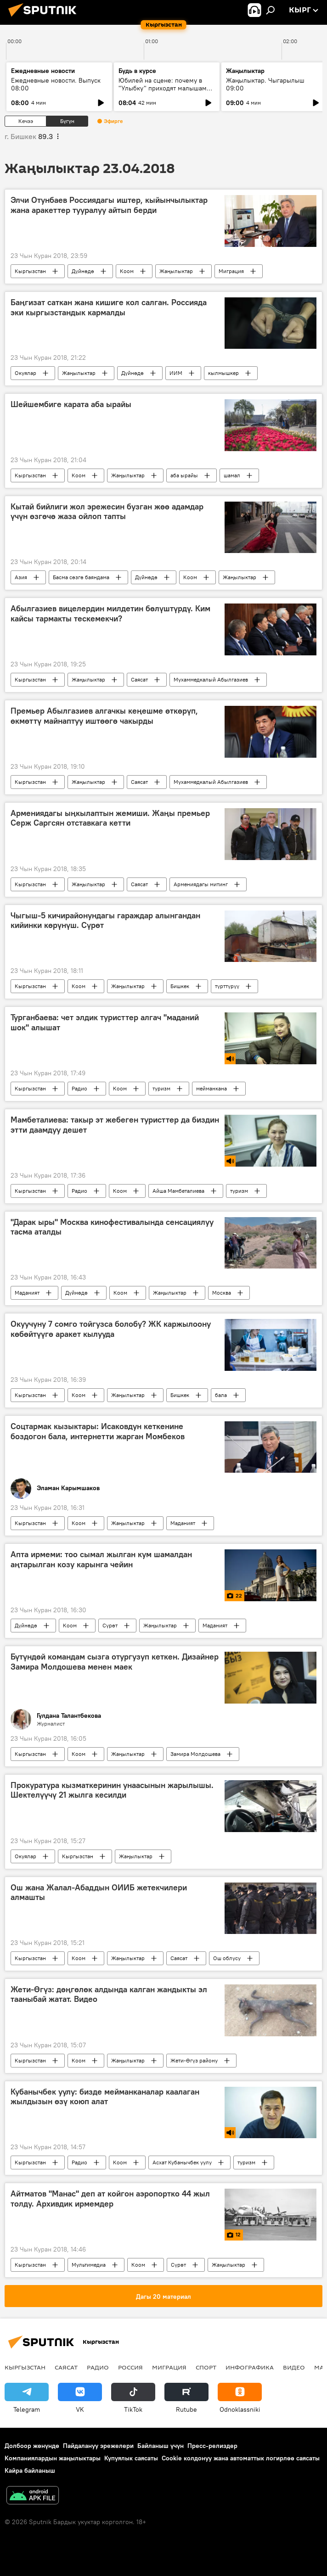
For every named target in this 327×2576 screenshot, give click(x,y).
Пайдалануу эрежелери (98, 2446)
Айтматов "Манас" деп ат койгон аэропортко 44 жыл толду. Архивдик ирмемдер (110, 2199)
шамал (232, 475)
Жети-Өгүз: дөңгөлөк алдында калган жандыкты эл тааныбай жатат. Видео (109, 1994)
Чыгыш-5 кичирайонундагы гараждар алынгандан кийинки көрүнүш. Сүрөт (105, 921)
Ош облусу (227, 1958)
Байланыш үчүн (160, 2446)
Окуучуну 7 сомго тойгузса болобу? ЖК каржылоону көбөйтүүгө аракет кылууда (111, 1329)
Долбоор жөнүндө (32, 2446)
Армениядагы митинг (201, 884)
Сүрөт (110, 1625)
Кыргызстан (30, 271)
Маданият (27, 1292)
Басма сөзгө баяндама (81, 577)
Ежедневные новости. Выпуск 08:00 (56, 84)
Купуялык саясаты (131, 2458)
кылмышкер (223, 372)
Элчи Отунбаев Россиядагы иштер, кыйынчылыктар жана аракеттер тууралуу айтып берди (109, 205)
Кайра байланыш (30, 2470)
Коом (127, 271)
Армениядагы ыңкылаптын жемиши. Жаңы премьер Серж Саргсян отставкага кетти (110, 818)
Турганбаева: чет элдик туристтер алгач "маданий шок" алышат (105, 1022)
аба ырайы (184, 475)
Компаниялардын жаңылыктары (53, 2458)
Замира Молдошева (195, 1753)
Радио (79, 1088)
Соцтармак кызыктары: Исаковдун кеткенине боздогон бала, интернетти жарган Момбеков (98, 1431)
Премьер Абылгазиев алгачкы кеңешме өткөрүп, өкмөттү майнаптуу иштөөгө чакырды (104, 716)
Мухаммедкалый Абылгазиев (211, 679)
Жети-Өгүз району (194, 2060)
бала (221, 1394)
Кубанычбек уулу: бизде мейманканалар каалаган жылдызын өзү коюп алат (105, 2097)
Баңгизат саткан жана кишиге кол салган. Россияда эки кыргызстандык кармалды (109, 307)
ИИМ (175, 372)
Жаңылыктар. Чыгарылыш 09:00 (265, 84)
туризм (161, 1088)
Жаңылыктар (176, 271)
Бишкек (179, 986)
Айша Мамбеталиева (178, 1190)
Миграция (231, 271)
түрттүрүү (227, 986)
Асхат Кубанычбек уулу (182, 2162)
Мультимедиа (89, 2264)
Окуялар (25, 372)
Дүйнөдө (83, 271)
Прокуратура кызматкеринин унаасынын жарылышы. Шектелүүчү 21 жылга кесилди (112, 1790)
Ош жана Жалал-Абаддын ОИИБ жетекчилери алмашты (99, 1893)
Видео (294, 2367)
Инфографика (250, 2367)
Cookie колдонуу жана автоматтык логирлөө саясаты (241, 2458)
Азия (21, 577)
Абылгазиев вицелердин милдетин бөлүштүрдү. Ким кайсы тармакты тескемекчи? (110, 613)
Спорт (206, 2367)
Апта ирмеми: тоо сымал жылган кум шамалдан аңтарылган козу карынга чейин (101, 1559)
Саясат (139, 679)
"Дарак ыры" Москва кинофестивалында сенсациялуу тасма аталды (112, 1227)
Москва (221, 1292)
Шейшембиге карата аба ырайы (71, 404)
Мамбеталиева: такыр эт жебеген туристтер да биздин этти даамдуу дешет (115, 1125)
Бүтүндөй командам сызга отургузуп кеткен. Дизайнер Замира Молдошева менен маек (115, 1662)
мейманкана (211, 1088)
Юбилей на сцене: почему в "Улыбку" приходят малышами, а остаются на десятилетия (165, 88)
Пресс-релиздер (212, 2446)
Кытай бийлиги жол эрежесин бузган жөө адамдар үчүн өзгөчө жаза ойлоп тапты (107, 512)
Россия (130, 2367)
